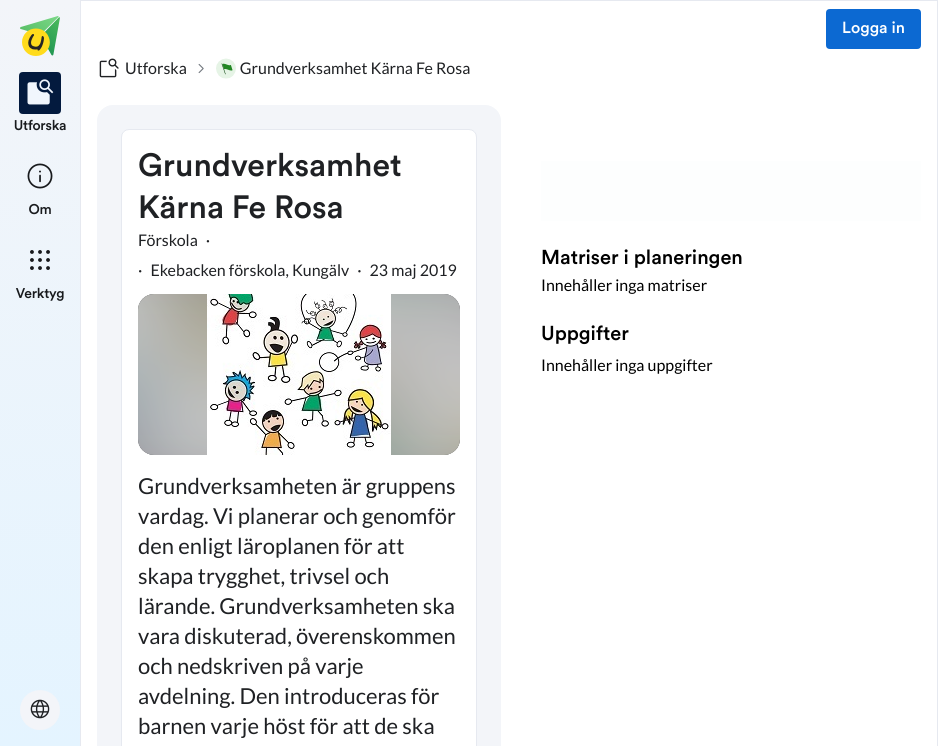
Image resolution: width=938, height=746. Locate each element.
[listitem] (40, 104)
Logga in (873, 29)
